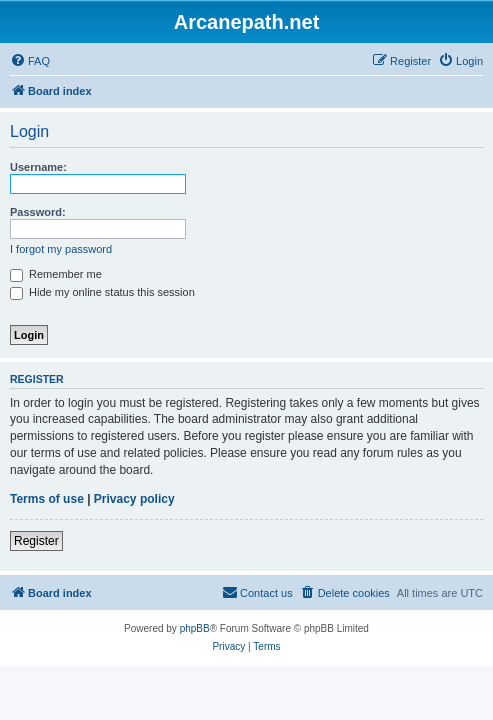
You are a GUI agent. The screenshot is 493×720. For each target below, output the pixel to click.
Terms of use (47, 499)
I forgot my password (61, 249)
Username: (38, 167)
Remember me (56, 274)
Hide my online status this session (102, 292)
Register (36, 541)
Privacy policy (134, 499)
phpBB (195, 628)
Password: (38, 212)
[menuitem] (30, 61)
